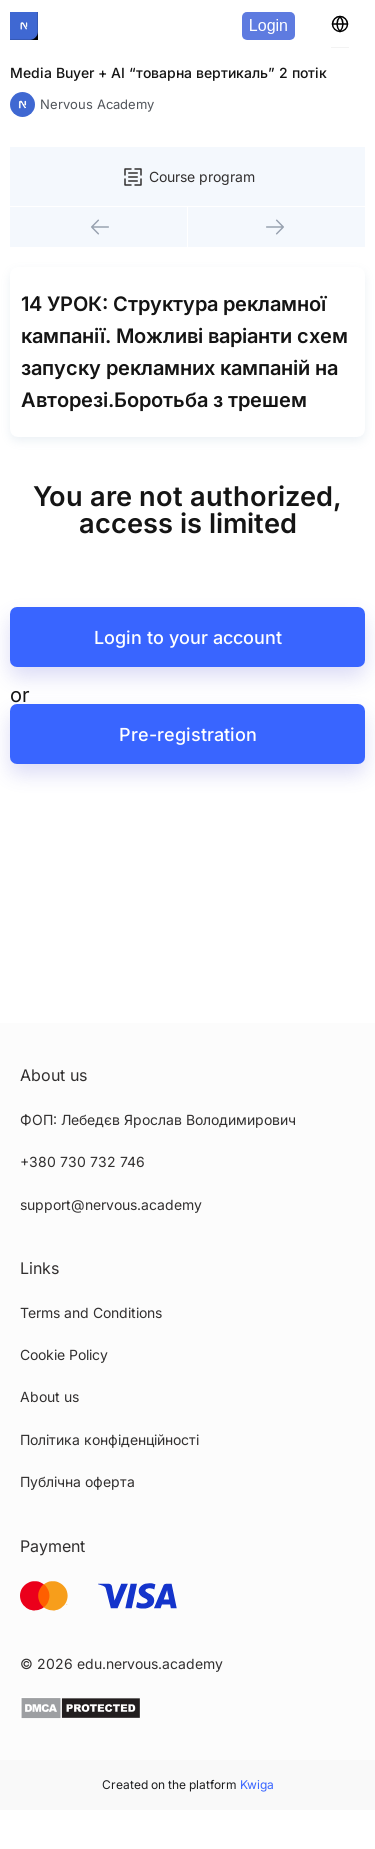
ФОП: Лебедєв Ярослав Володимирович (158, 1119)
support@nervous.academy (111, 1204)
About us (49, 1396)
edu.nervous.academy (150, 1663)
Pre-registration (188, 734)
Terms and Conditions (91, 1312)
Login (268, 25)
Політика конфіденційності (109, 1439)
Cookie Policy (64, 1354)
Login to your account (188, 637)
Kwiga (257, 1784)
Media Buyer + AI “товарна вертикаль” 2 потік (168, 72)
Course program (188, 177)
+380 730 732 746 (82, 1161)
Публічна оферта (77, 1481)
